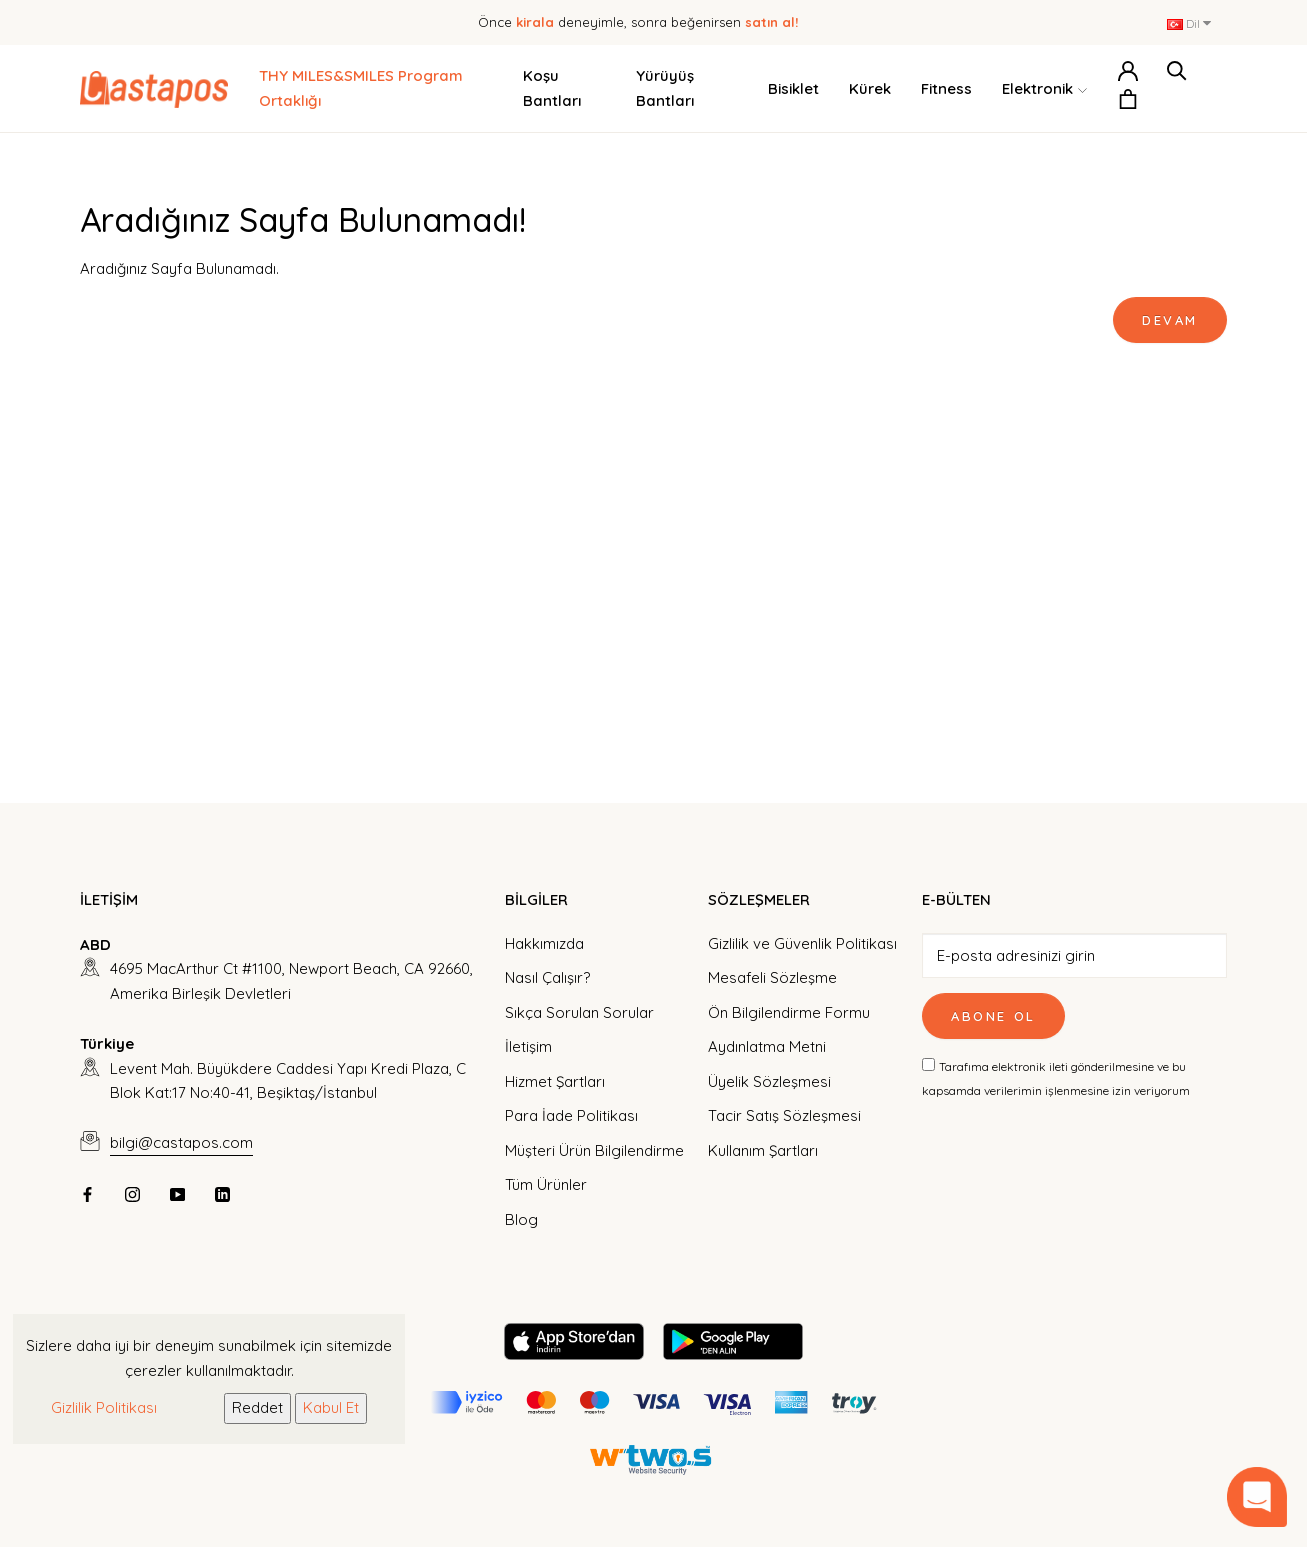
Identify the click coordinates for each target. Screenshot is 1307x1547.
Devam (1170, 320)
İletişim (528, 1046)
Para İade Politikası (571, 1115)
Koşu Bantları (552, 88)
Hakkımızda (544, 943)
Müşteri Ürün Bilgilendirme (594, 1150)
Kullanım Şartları (763, 1150)
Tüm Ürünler (546, 1184)
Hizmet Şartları (555, 1081)
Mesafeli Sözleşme (772, 977)
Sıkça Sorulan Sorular (579, 1012)
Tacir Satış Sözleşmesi (784, 1115)
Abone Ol (993, 1016)
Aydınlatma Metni (767, 1046)
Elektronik (1044, 89)
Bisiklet (793, 88)
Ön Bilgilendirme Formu (789, 1012)
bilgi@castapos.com (181, 1142)
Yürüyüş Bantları (665, 88)
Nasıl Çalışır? (547, 977)
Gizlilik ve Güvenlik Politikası (802, 943)
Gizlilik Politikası (104, 1407)
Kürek (870, 88)
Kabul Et (331, 1407)
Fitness (946, 88)
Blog (521, 1219)
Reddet (257, 1407)
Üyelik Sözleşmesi (769, 1081)
